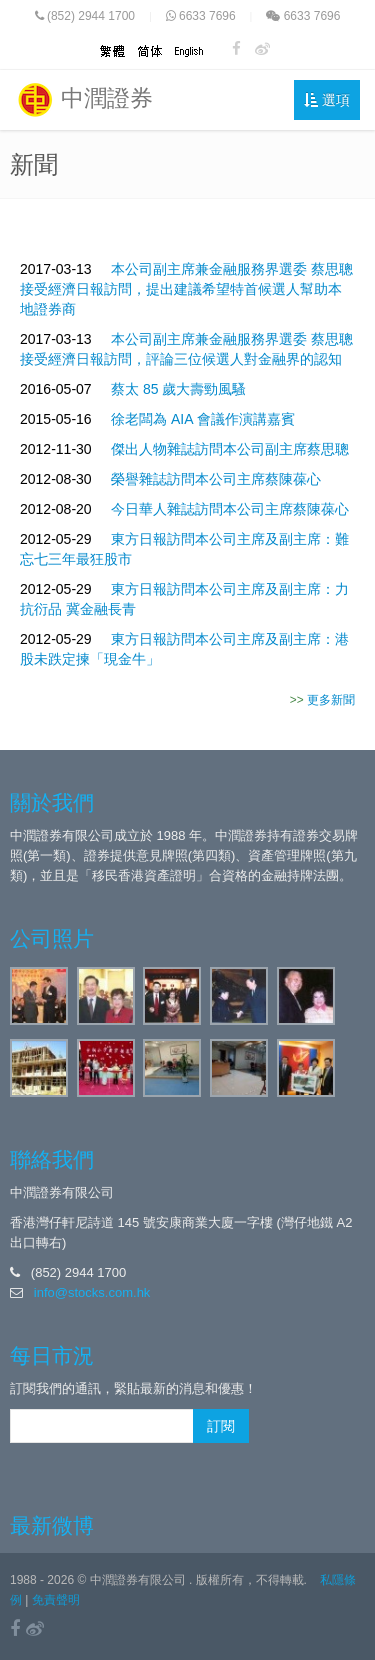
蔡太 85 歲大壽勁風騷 (178, 389)
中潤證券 (84, 100)
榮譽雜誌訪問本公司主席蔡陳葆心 (216, 479)
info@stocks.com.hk (92, 1292)
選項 (327, 100)
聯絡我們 (52, 1159)
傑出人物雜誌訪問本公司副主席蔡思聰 (230, 449)
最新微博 (52, 1525)
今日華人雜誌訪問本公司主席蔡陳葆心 (230, 509)
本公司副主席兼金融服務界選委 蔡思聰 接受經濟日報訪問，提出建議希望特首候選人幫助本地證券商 (186, 289)
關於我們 (52, 802)
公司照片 (52, 938)
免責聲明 (56, 1600)
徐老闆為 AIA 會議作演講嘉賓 (203, 419)
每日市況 (52, 1355)
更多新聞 (331, 700)
